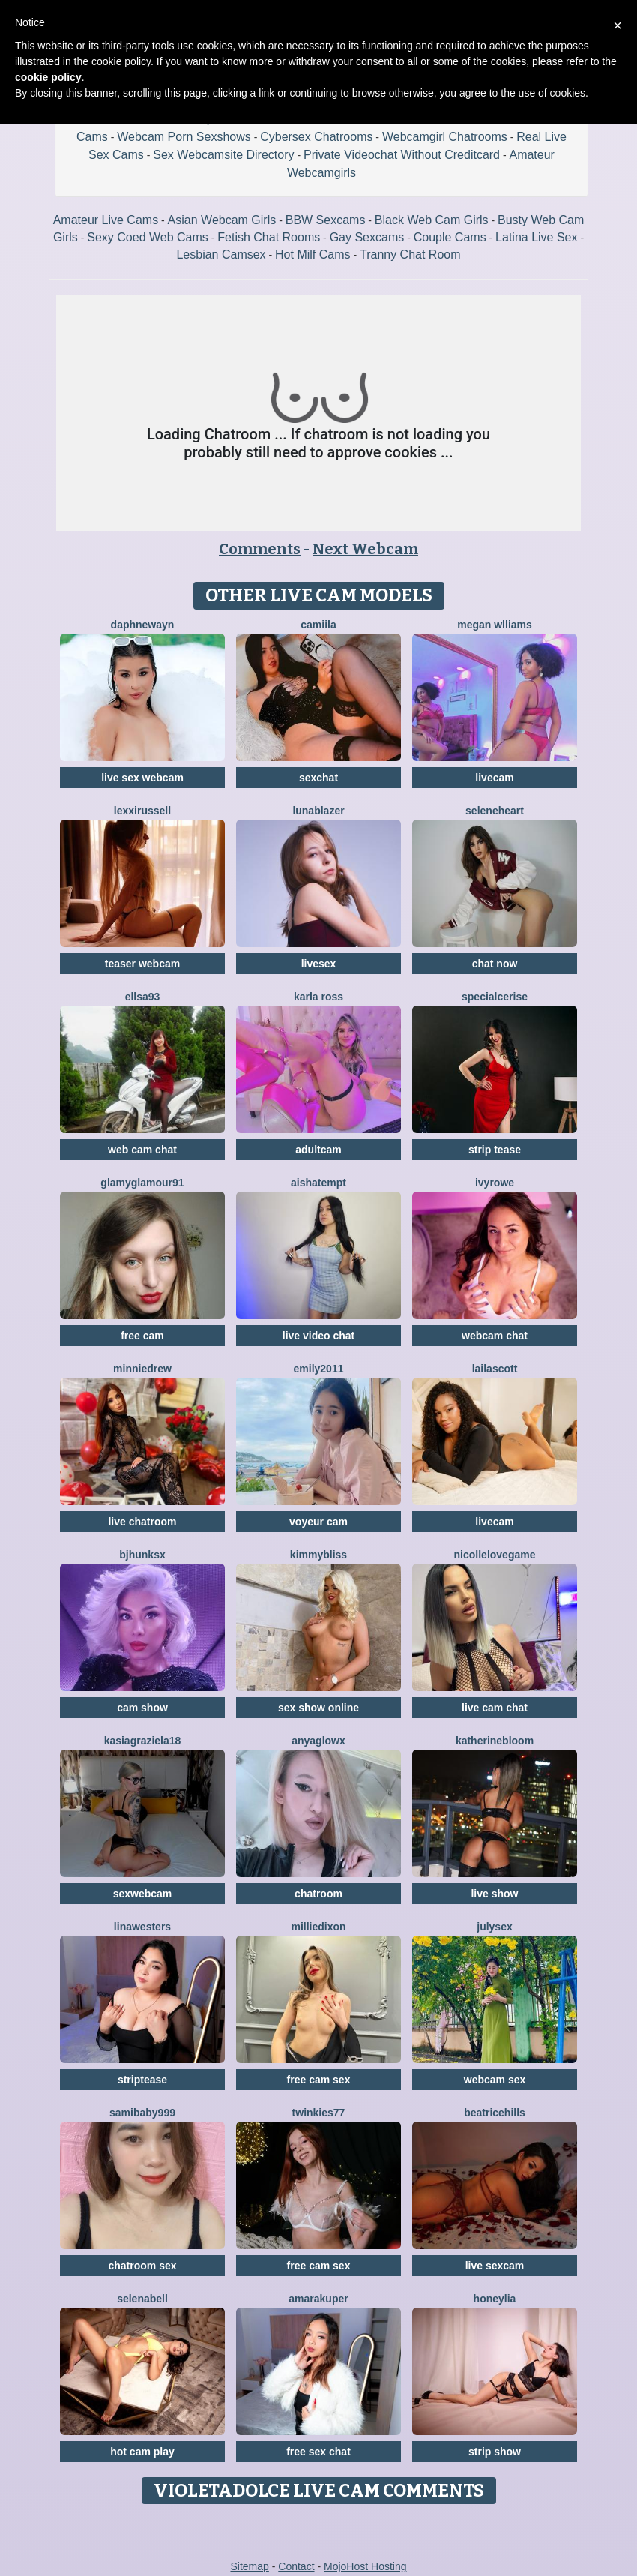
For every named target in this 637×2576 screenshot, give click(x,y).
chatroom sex (142, 2266)
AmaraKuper (318, 2299)
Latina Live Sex (536, 237)
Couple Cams (450, 237)
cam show (142, 1708)
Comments (260, 549)
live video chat (318, 1336)
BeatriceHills (494, 2113)
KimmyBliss (318, 1555)
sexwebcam (142, 1894)
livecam (494, 778)
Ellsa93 (142, 997)
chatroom (318, 1894)
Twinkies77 (318, 2113)
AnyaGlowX (318, 1741)
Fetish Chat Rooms (268, 237)
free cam (142, 1336)
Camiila (318, 625)
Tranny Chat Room (410, 254)
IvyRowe (494, 1183)
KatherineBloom (495, 1741)
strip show (494, 2452)
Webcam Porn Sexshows (183, 136)
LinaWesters (142, 1927)
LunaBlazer (318, 811)
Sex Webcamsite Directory (223, 154)
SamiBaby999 (142, 2113)
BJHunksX (142, 1555)
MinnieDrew (142, 1369)
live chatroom (142, 1522)
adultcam (318, 1150)
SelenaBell (142, 2299)
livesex (318, 964)
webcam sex (495, 2080)
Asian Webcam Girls (222, 220)
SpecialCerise (495, 997)
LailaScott (495, 1369)
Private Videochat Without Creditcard (402, 154)
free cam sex (319, 2080)
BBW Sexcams (326, 220)
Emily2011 (319, 1369)
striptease (142, 2080)
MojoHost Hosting (365, 2566)
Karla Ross (318, 997)
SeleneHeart (494, 811)
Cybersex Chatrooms (316, 136)
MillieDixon (318, 1927)
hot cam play (142, 2452)
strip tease (494, 1150)
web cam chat (142, 1150)
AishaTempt (318, 1183)
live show (494, 1894)
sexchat (318, 778)
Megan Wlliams (494, 625)
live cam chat (495, 1708)
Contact (296, 2566)
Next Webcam (365, 549)
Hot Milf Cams (312, 254)
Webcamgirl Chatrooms (444, 136)
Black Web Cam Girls (432, 220)
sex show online (318, 1708)
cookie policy (48, 77)
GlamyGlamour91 (142, 1183)
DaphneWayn (143, 625)
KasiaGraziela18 (142, 1741)
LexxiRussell (142, 811)
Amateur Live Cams (106, 220)
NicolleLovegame (495, 1555)
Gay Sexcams (367, 237)
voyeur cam (318, 1522)
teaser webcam (142, 964)
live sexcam (495, 2266)
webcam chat (495, 1336)
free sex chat (318, 2452)
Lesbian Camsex (220, 254)
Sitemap (249, 2566)
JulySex (494, 1927)
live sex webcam (142, 778)
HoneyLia (495, 2299)
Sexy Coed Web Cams (147, 237)
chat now (495, 964)
